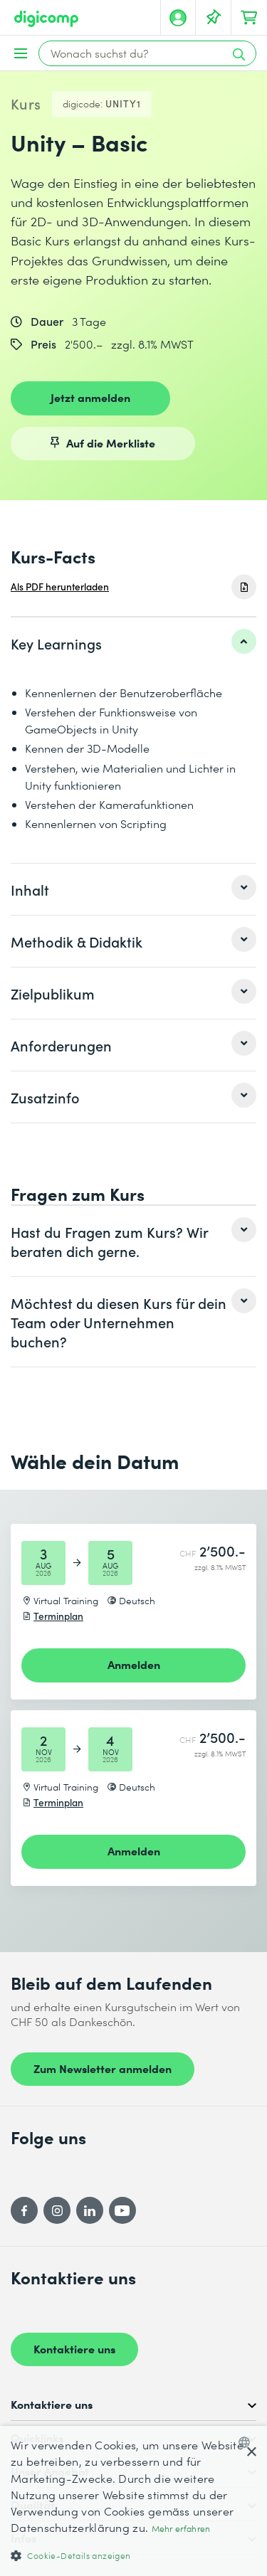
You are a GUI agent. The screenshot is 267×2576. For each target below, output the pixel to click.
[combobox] (247, 2442)
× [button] (251, 2452)
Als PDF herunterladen (60, 586)
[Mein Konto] (178, 18)
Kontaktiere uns (74, 2348)
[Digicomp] (46, 19)
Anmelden (134, 1664)
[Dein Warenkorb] (249, 18)
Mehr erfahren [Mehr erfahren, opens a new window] (181, 2529)
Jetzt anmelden (90, 397)
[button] (133, 2555)
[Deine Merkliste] (213, 18)
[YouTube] (122, 2210)
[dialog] (133, 2501)
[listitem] (133, 643)
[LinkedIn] (89, 2210)
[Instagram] (56, 2210)
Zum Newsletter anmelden (102, 2068)
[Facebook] (24, 2210)
